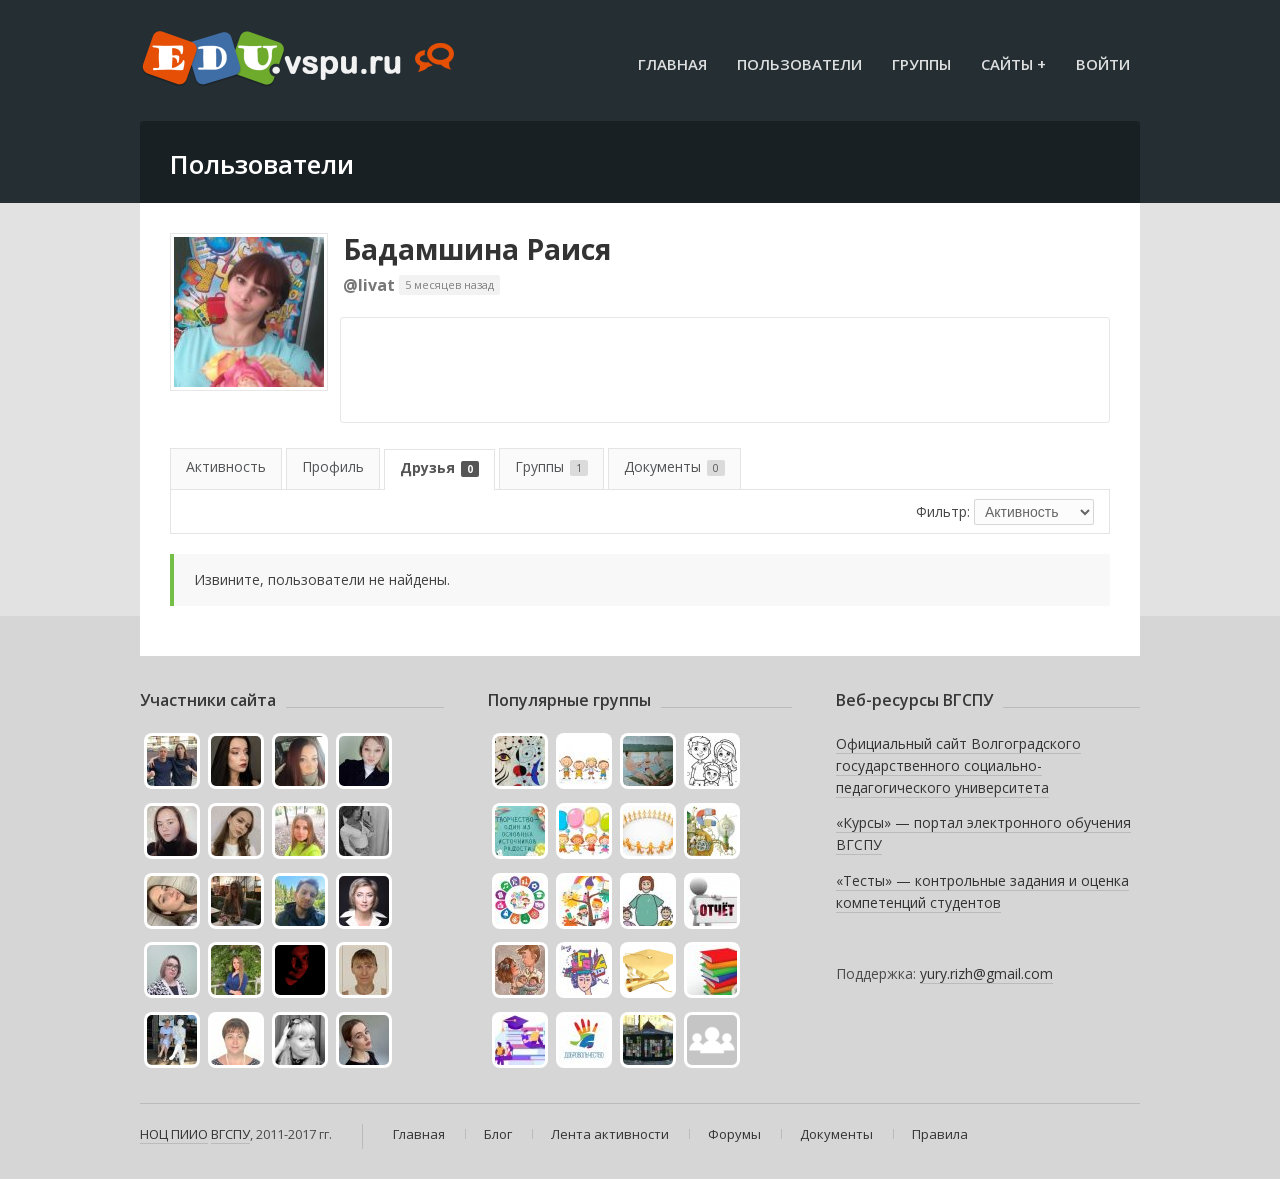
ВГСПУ (230, 1134)
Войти (1103, 64)
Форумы (734, 1134)
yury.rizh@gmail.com (986, 973)
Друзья (439, 467)
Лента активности (610, 1134)
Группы (921, 64)
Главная (672, 64)
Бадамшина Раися (477, 249)
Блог (498, 1134)
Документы (674, 466)
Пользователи (799, 64)
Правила (940, 1134)
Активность (226, 466)
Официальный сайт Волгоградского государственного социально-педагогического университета (958, 765)
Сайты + (1013, 64)
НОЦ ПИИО (174, 1134)
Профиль (333, 466)
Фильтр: (943, 511)
